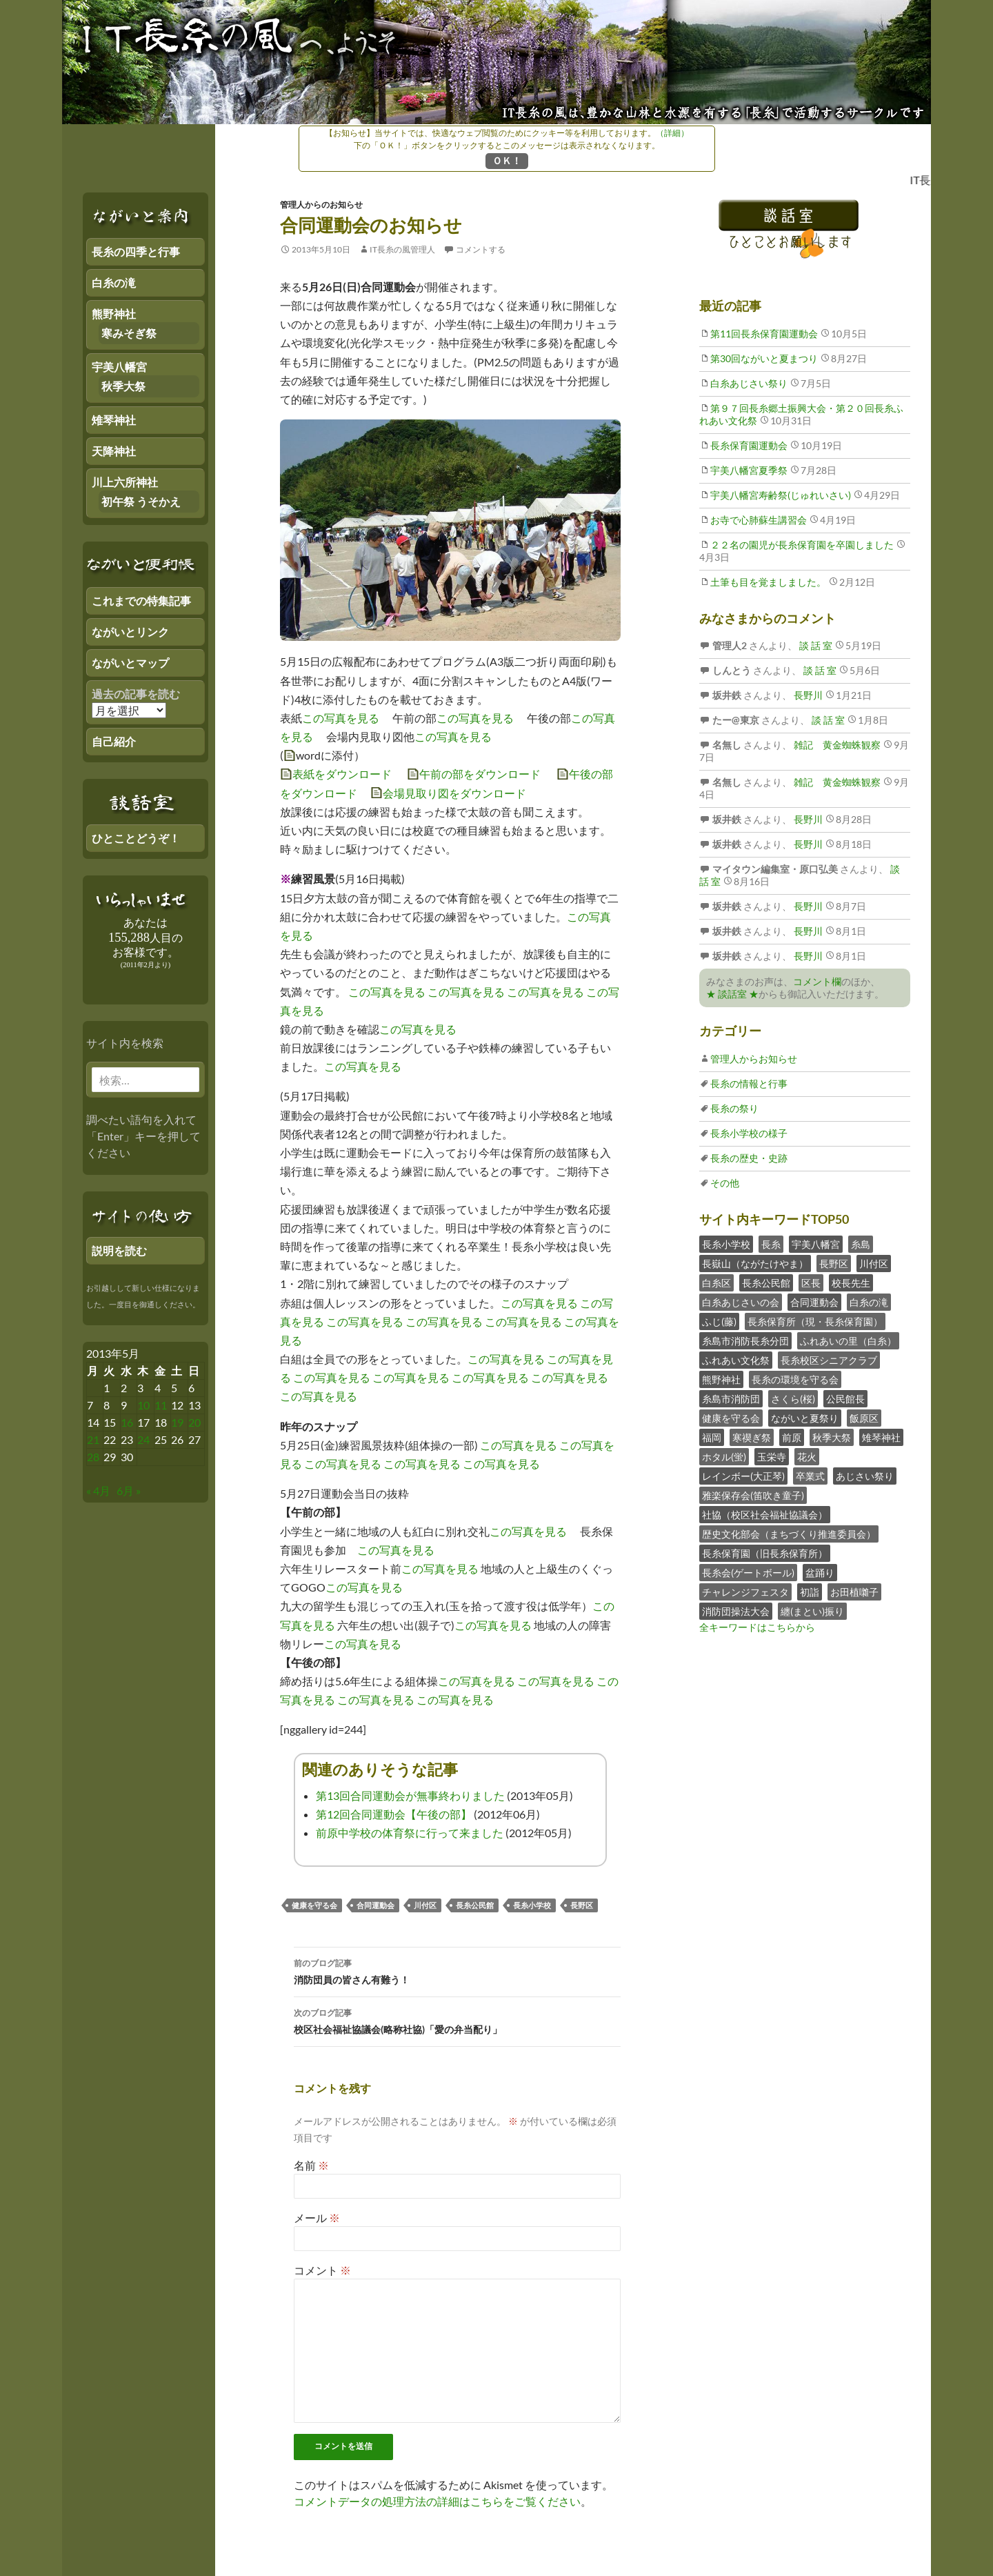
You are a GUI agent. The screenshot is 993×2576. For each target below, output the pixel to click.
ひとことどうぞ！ (136, 837)
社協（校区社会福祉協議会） (765, 1514)
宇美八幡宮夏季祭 (749, 470)
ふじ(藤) (719, 1321)
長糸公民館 (475, 1905)
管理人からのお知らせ (321, 204)
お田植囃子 (854, 1592)
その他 (724, 1183)
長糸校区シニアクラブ (829, 1360)
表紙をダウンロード (342, 773)
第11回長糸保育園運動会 (764, 333)
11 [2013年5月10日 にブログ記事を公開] (160, 1404)
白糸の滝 (869, 1302)
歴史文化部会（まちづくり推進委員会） (789, 1534)
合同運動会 (375, 1905)
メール (317, 2217)
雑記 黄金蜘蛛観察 (836, 745)
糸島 (860, 1244)
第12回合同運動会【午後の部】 (394, 1814)
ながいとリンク (130, 631)
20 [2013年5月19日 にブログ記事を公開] (194, 1422)
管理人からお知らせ (753, 1058)
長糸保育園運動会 (749, 445)
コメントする (480, 249)
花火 (806, 1457)
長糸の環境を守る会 (795, 1379)
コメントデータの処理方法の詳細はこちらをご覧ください (437, 2501)
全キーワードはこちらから (757, 1627)
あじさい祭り (865, 1476)
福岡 (711, 1437)
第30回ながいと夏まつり (764, 358)
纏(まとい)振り (812, 1611)
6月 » (129, 1490)
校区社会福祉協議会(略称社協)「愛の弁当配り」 (457, 2020)
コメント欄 (817, 981)
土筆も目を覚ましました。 (768, 582)
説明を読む (119, 1250)
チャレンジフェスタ (745, 1592)
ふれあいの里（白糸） (848, 1341)
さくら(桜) (793, 1399)
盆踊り (819, 1572)
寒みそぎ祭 (129, 332)
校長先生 (851, 1283)
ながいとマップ (130, 662)
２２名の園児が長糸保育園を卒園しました (802, 545)
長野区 (581, 1905)
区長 (811, 1283)
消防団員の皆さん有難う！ (457, 1970)
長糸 (771, 1244)
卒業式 (810, 1476)
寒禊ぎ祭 (751, 1437)
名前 (311, 2165)
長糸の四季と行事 (136, 251)
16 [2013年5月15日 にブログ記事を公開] (127, 1422)
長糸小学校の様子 (749, 1133)
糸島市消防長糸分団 (745, 1341)
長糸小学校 (532, 1905)
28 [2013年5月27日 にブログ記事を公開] (93, 1456)
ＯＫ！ (506, 160)
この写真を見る (340, 717)
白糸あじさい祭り (749, 383)
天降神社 (114, 450)
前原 (791, 1437)
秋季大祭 (831, 1437)
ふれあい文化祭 (736, 1360)
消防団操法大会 (736, 1611)
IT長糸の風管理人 (402, 249)
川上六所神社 (125, 481)
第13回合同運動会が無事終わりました (410, 1795)
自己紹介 (114, 741)
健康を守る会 (314, 1905)
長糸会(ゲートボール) (748, 1572)
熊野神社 (721, 1379)
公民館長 (845, 1399)
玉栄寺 (771, 1457)
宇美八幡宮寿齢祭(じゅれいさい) (780, 495)
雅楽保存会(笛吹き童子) (753, 1495)
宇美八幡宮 (816, 1244)
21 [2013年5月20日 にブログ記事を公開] (93, 1439)
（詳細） (672, 133)
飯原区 (864, 1418)
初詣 (809, 1592)
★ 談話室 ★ (732, 994)
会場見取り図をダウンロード (454, 793)
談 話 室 (814, 645)
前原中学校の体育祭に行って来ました (409, 1832)
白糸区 (716, 1283)
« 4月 (98, 1490)
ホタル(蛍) (724, 1457)
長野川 (807, 695)
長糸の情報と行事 (749, 1083)
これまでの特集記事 (141, 600)
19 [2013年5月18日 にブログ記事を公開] (177, 1422)
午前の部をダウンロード (480, 773)
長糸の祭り (734, 1108)
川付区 (425, 1905)
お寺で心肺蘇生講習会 (758, 520)
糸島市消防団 (731, 1399)
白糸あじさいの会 (740, 1302)
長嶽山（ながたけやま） (755, 1263)
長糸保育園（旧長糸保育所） (765, 1553)
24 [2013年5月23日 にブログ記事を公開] (143, 1439)
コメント (322, 2270)
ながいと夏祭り (805, 1418)
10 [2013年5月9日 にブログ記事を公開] (143, 1404)
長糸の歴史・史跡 (749, 1158)
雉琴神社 (881, 1437)
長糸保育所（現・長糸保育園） (815, 1321)
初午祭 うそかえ (141, 501)
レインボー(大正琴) (743, 1476)
